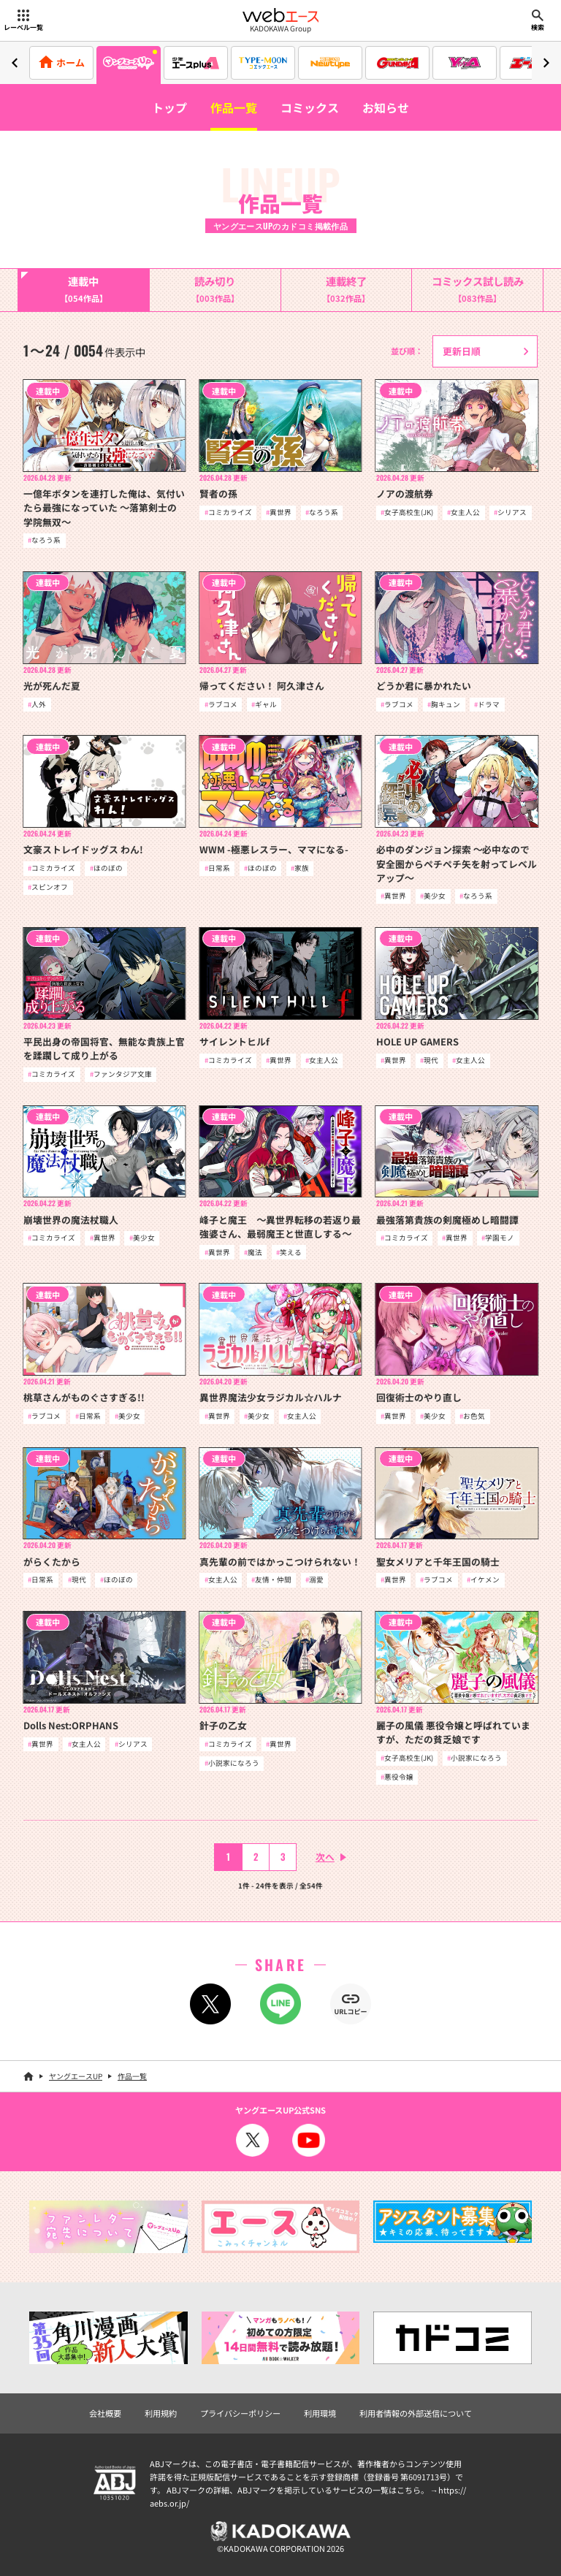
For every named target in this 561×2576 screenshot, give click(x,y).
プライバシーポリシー (240, 2413)
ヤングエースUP (75, 2075)
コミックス (309, 107)
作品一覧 (233, 107)
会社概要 (105, 2413)
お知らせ (385, 107)
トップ (169, 107)
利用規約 (161, 2413)
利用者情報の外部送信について (415, 2413)
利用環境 (320, 2413)
